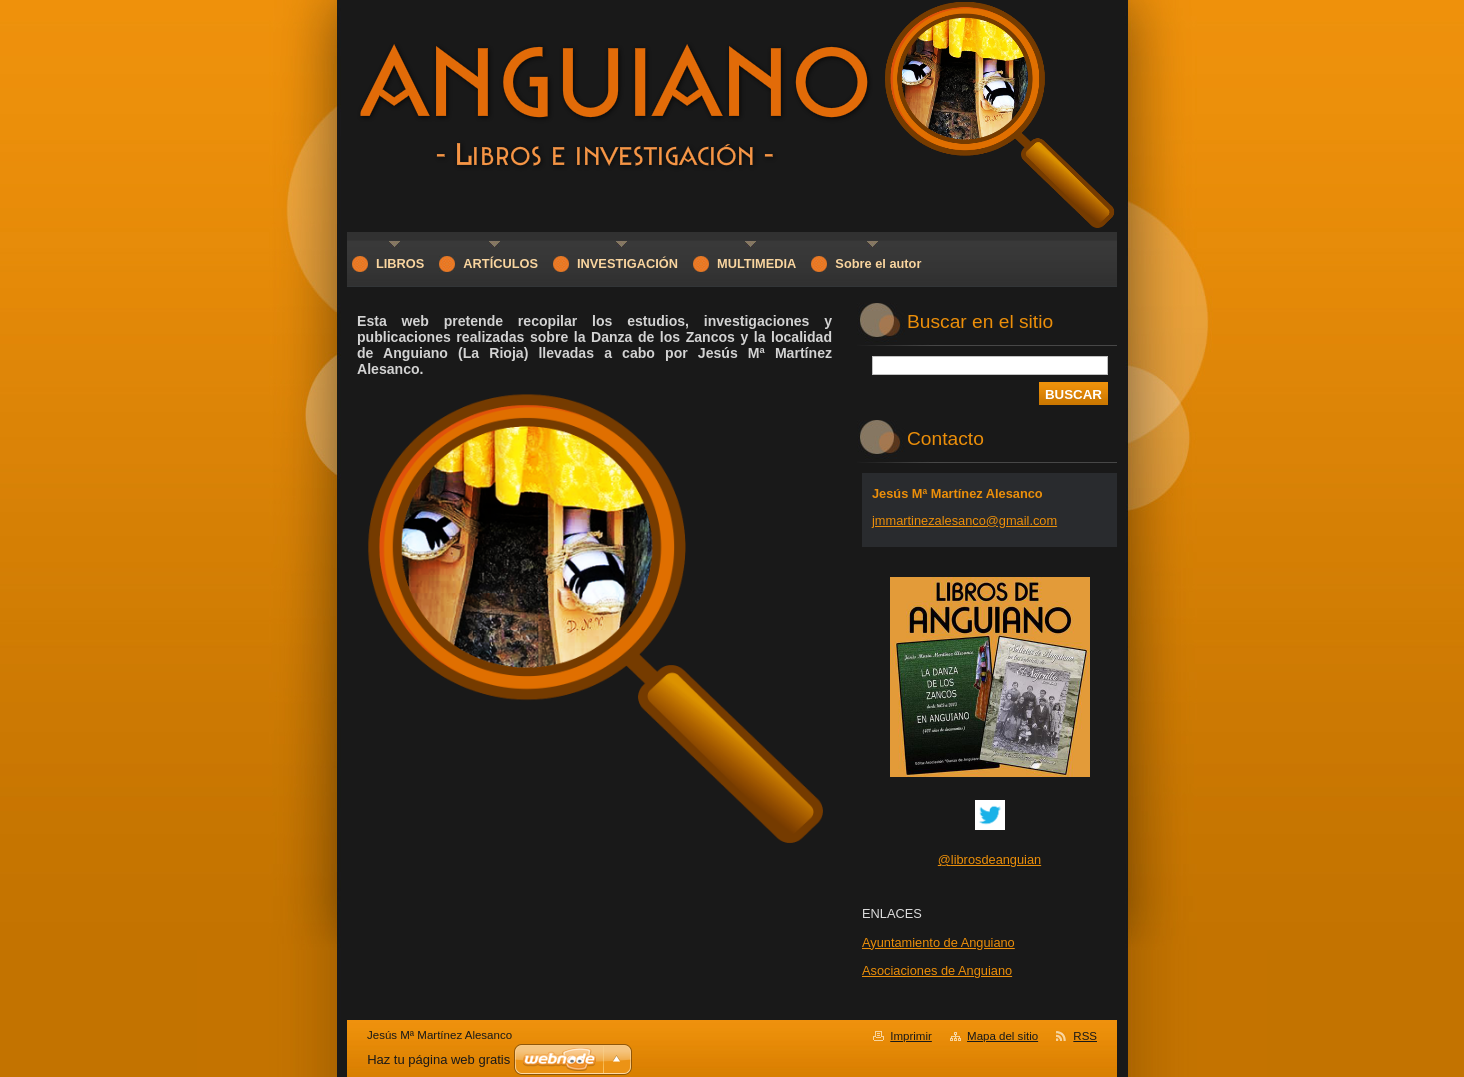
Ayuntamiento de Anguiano (938, 942)
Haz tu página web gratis (438, 1059)
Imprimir (911, 1036)
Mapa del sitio (1002, 1036)
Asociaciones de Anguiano (937, 970)
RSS (1085, 1036)
